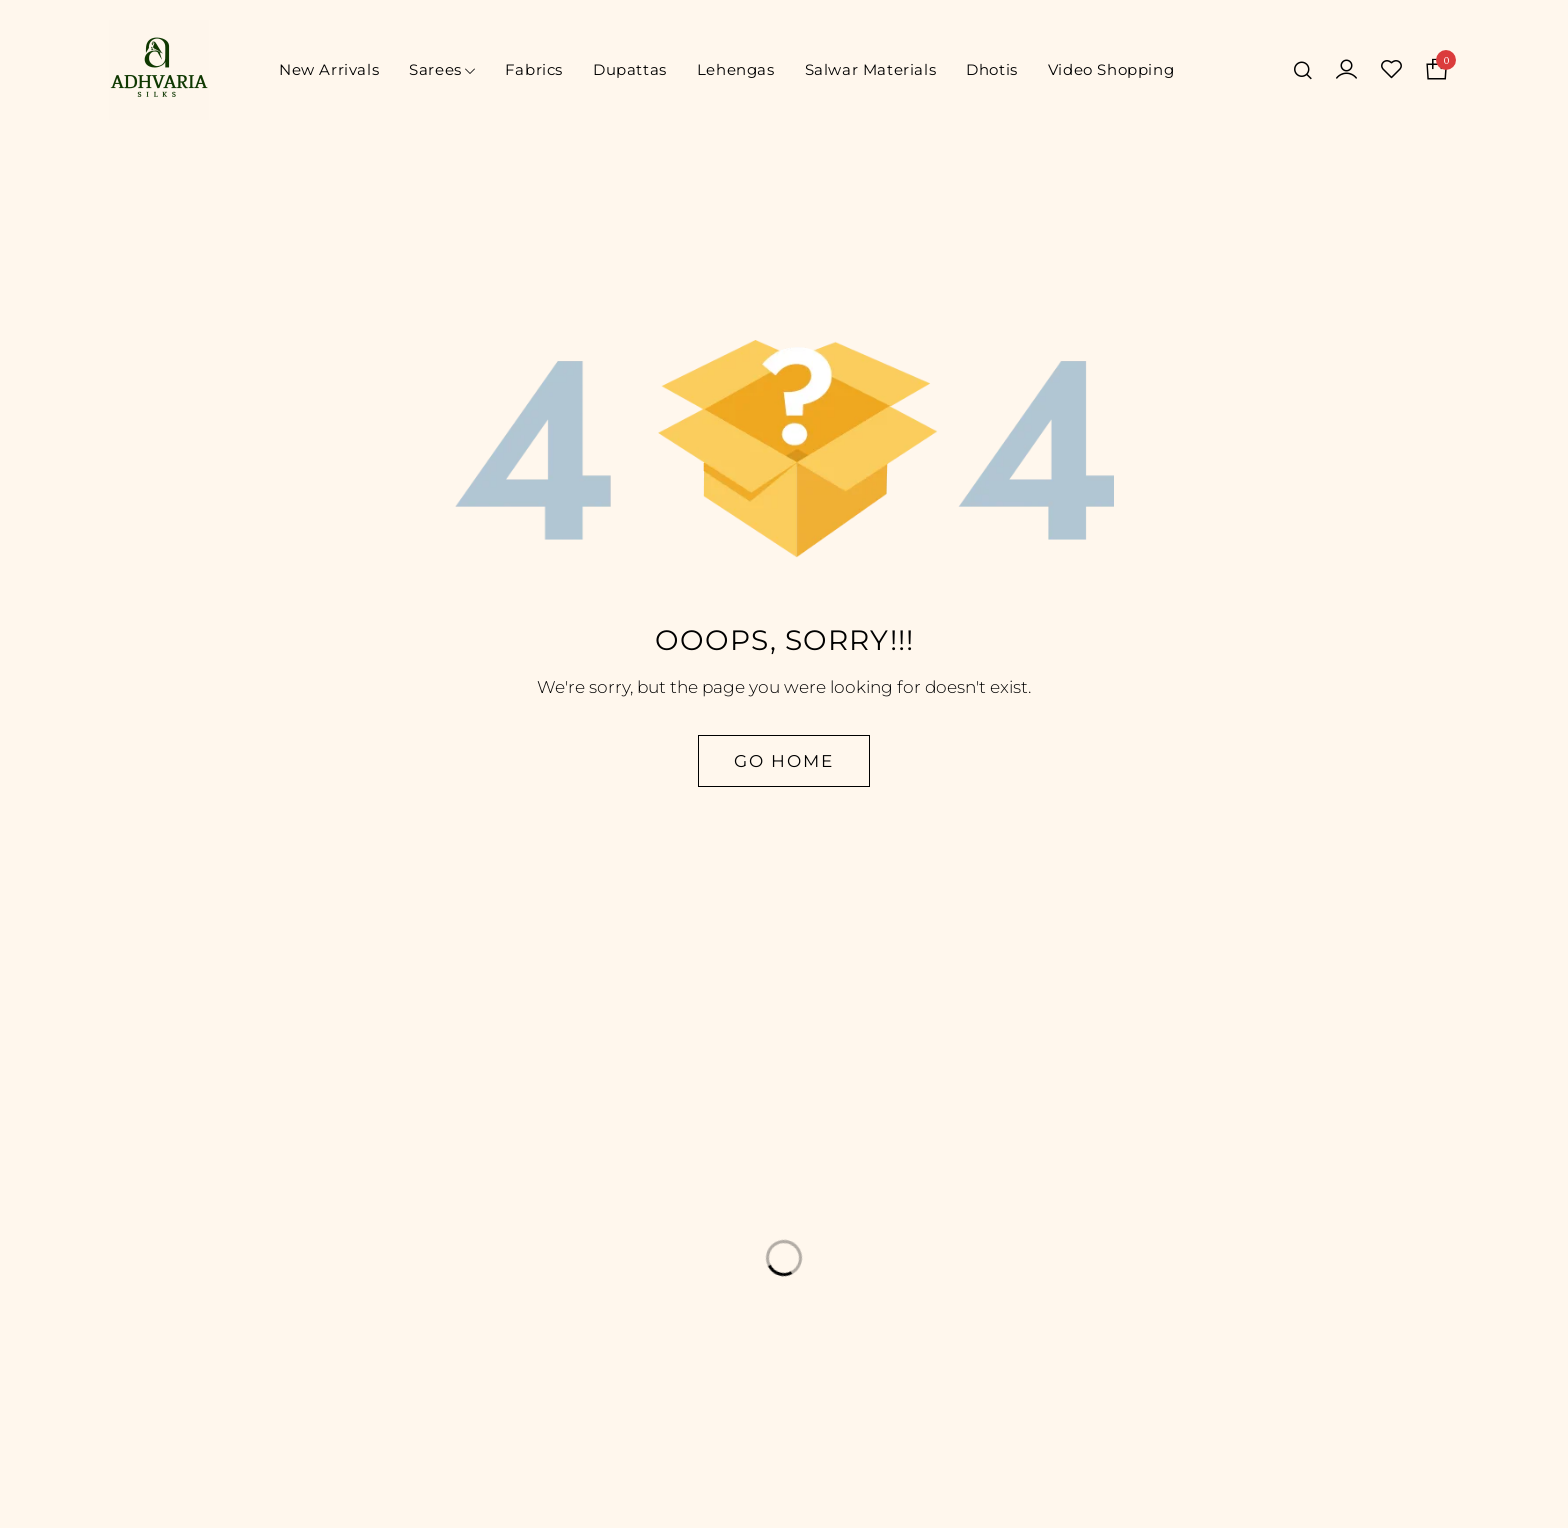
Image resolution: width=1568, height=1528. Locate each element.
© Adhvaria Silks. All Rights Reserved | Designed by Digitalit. (784, 1496)
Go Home (784, 761)
